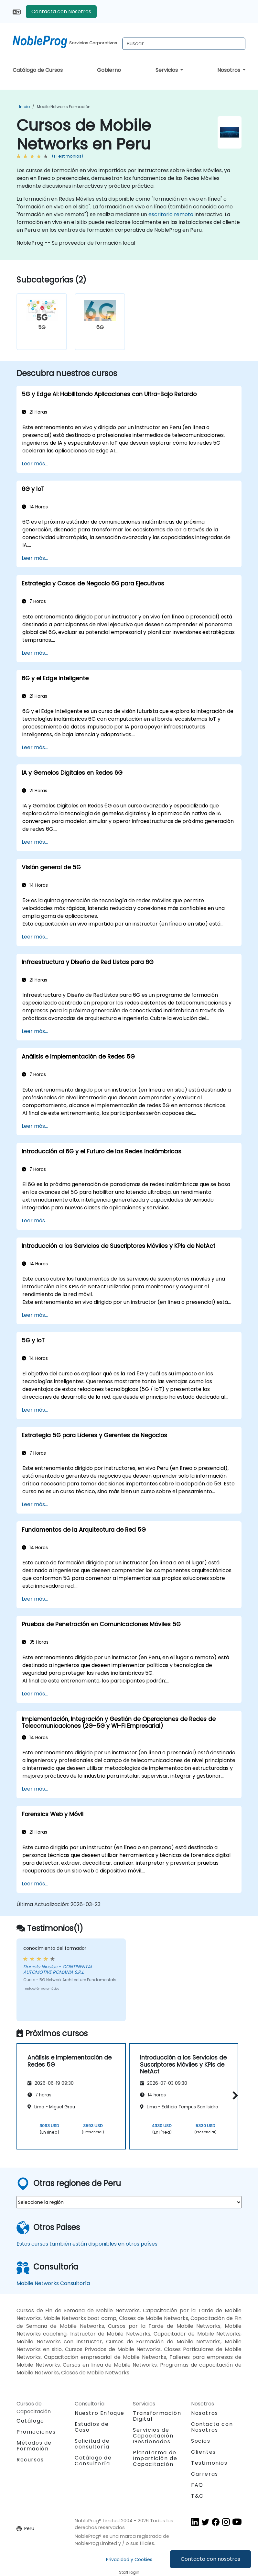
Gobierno (109, 70)
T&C (197, 2496)
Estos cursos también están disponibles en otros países (86, 2244)
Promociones (36, 2432)
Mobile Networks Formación (64, 106)
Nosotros (229, 70)
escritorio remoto (170, 214)
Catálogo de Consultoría (93, 2460)
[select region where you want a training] (129, 2202)
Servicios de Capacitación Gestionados (153, 2435)
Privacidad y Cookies (129, 2559)
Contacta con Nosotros (61, 11)
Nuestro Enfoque (99, 2413)
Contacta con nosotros (210, 2559)
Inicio (24, 106)
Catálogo (30, 2421)
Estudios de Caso (92, 2427)
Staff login (129, 2572)
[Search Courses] (183, 44)
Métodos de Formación (34, 2445)
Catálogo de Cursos (38, 70)
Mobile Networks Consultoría (53, 2283)
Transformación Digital (157, 2416)
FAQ (197, 2485)
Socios (200, 2441)
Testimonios (209, 2463)
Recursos (30, 2459)
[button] (234, 2095)
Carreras (204, 2474)
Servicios (167, 70)
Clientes (203, 2452)
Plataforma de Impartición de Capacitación (155, 2458)
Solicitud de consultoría (92, 2444)
